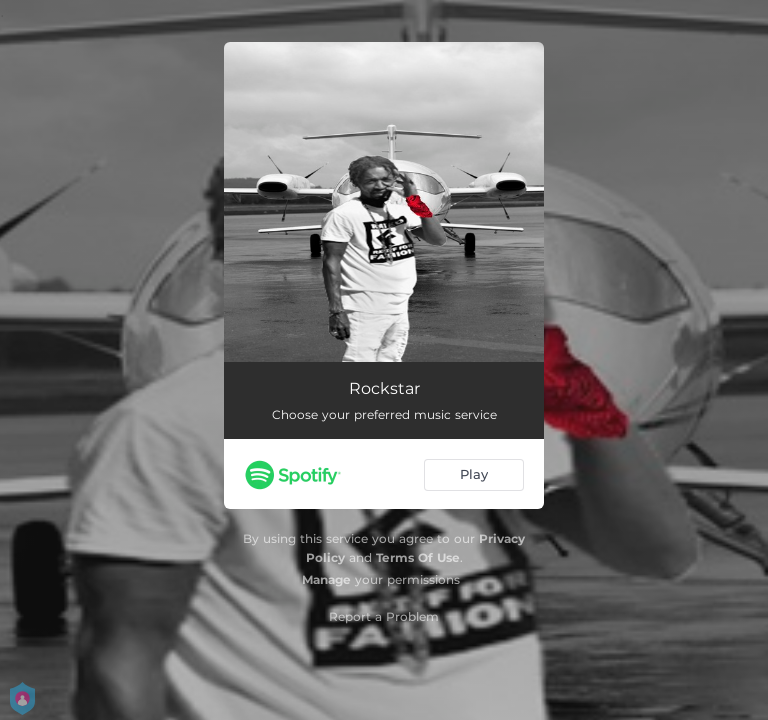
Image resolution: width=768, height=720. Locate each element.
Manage (326, 579)
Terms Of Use (418, 557)
